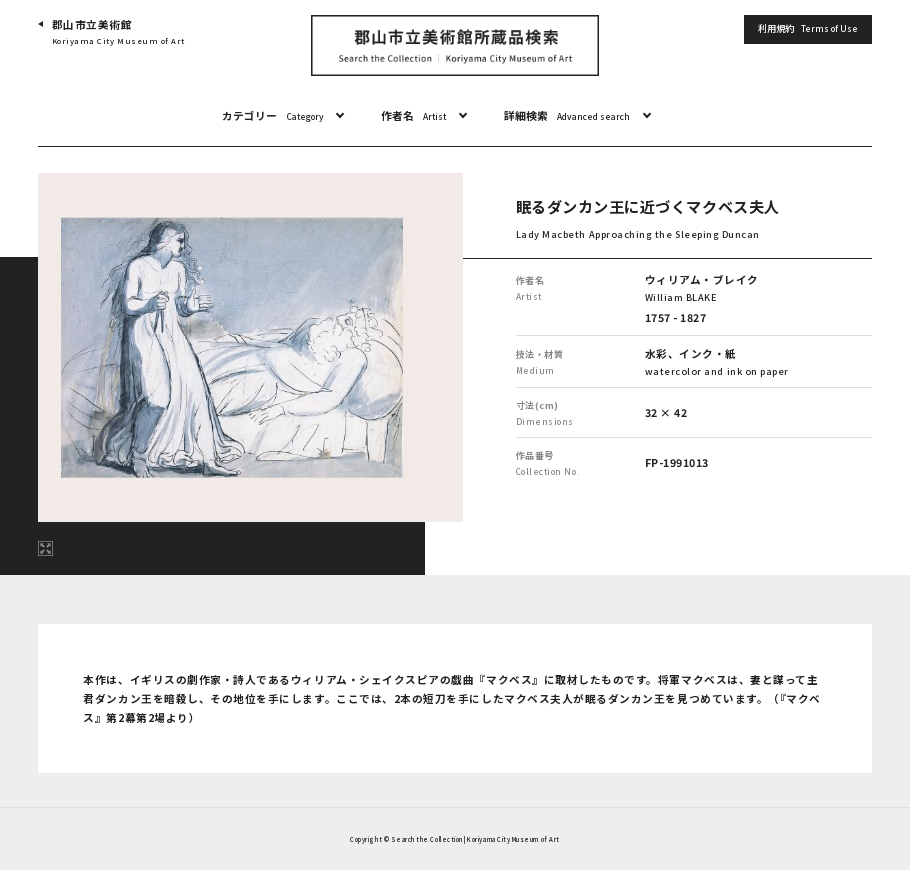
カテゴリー (272, 116)
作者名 (413, 116)
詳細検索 (567, 116)
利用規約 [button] (808, 28)
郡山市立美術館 (118, 32)
